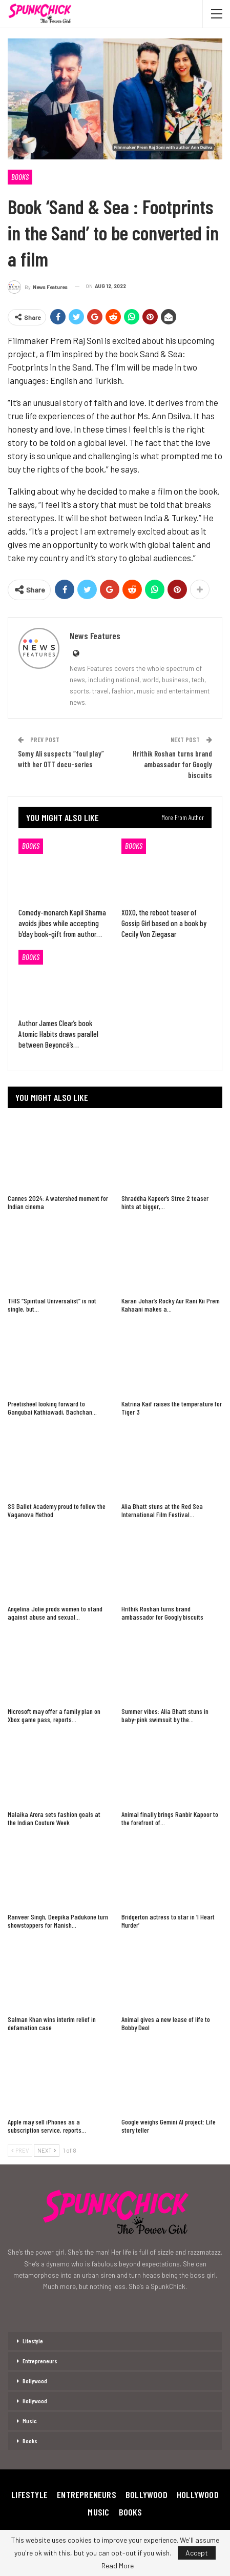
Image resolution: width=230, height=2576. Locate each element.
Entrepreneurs (40, 2360)
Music (30, 2420)
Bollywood (35, 2380)
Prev (20, 2150)
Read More (117, 2565)
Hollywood (35, 2400)
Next (46, 2150)
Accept (196, 2552)
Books (20, 176)
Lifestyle (33, 2340)
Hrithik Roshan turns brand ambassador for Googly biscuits (172, 764)
